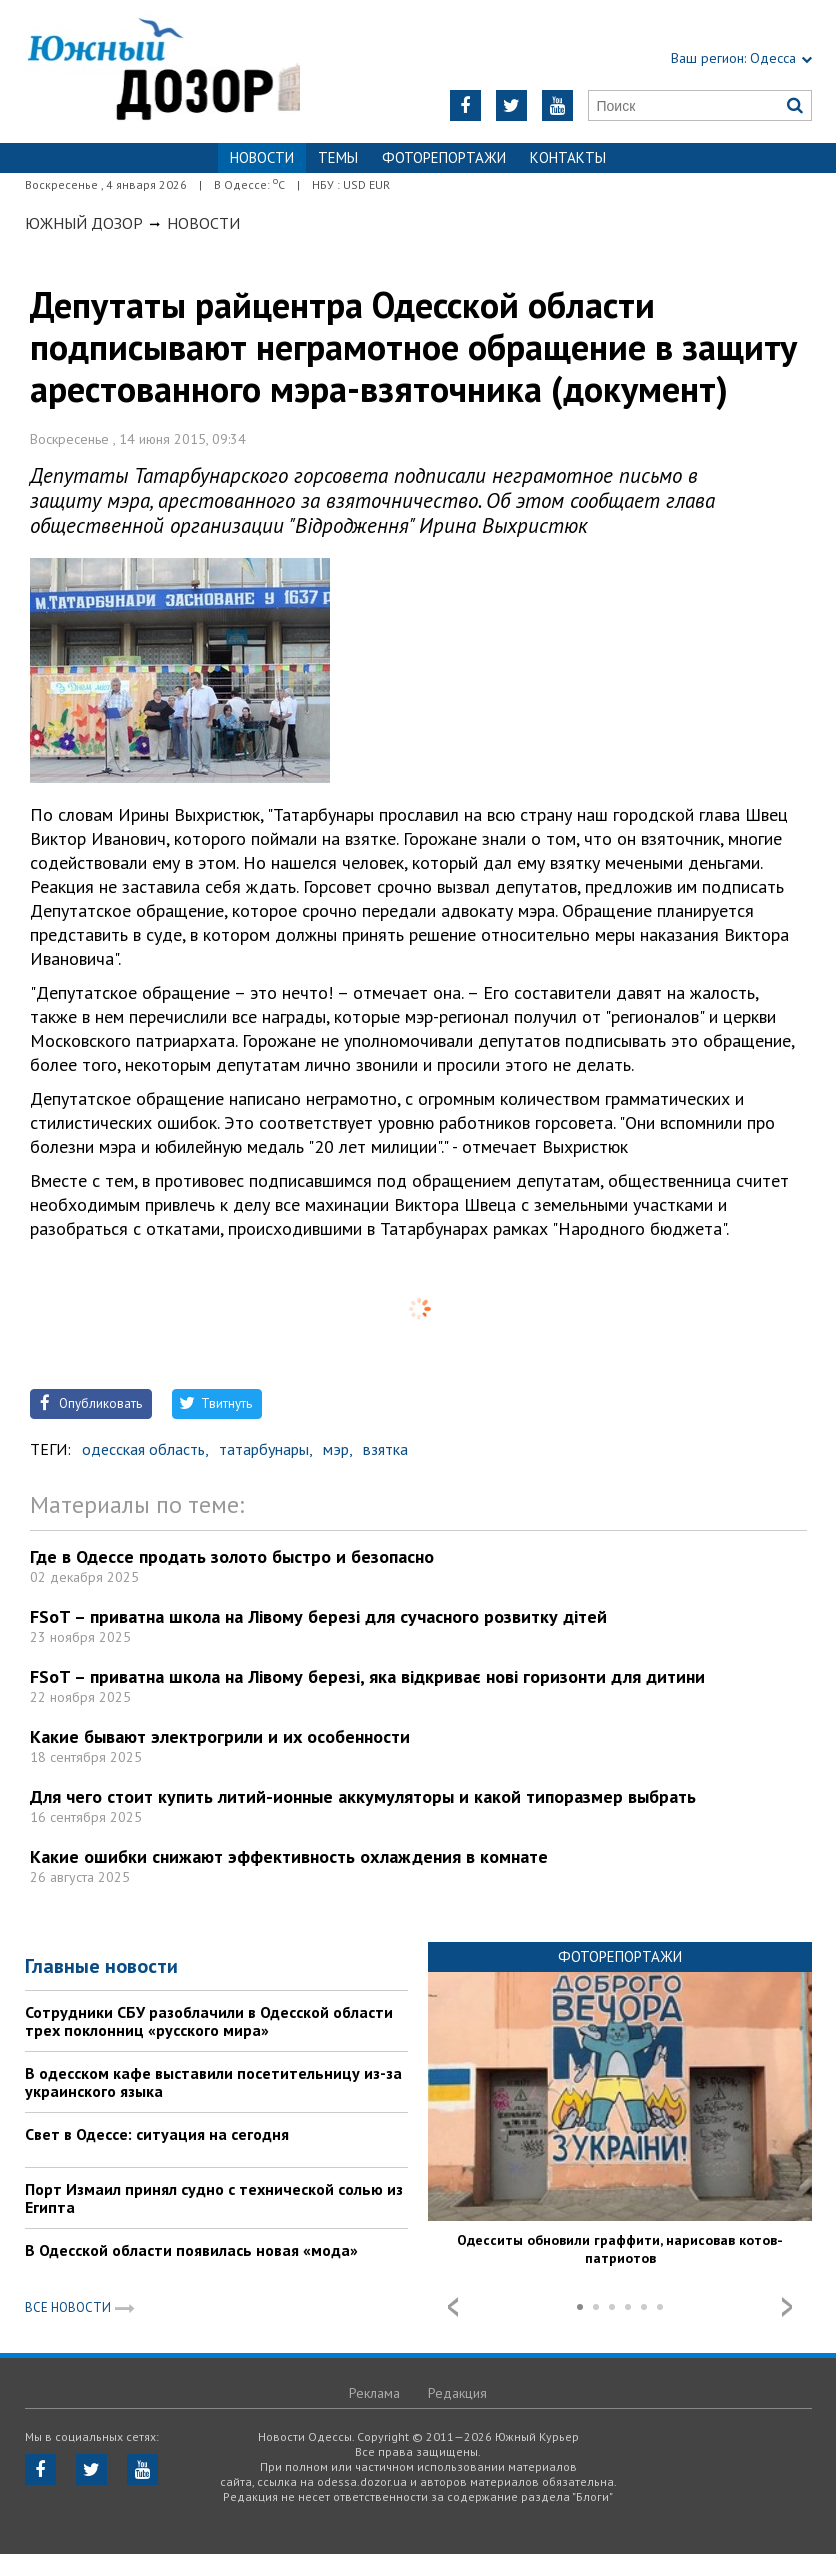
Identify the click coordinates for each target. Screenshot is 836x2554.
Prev (453, 2307)
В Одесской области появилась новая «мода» (191, 2250)
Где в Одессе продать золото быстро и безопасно (232, 1556)
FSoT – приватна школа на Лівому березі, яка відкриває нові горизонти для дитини (367, 1676)
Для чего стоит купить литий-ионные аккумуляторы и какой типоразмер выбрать (363, 1796)
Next (787, 2307)
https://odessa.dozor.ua (162, 71)
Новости (203, 223)
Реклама (374, 2393)
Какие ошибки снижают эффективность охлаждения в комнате (289, 1856)
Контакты (568, 157)
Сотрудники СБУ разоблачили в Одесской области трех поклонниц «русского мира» (209, 2021)
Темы (338, 157)
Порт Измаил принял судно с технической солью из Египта (214, 2198)
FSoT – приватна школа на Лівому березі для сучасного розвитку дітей (318, 1616)
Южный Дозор (84, 223)
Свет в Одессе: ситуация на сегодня (157, 2134)
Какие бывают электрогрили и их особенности (220, 1736)
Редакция (457, 2393)
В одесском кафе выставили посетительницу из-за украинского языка (213, 2082)
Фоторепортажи (444, 157)
